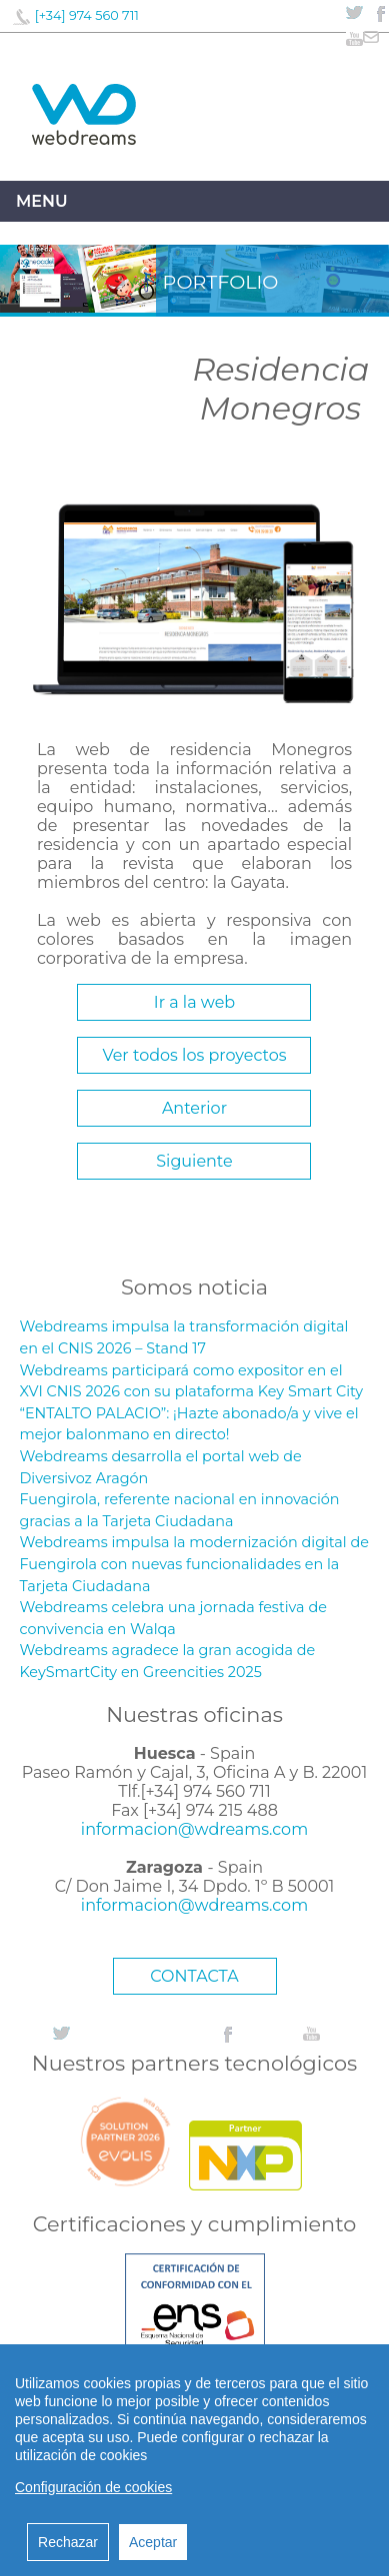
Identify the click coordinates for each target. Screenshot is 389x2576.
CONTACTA (194, 1976)
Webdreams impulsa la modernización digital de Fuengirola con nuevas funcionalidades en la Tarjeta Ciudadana (193, 1563)
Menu (42, 201)
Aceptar (153, 2542)
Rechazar (68, 2542)
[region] (194, 2460)
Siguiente (194, 1161)
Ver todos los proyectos (194, 1055)
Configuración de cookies (93, 2487)
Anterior (194, 1108)
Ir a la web (194, 1002)
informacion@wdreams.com (194, 1829)
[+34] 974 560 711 (87, 15)
